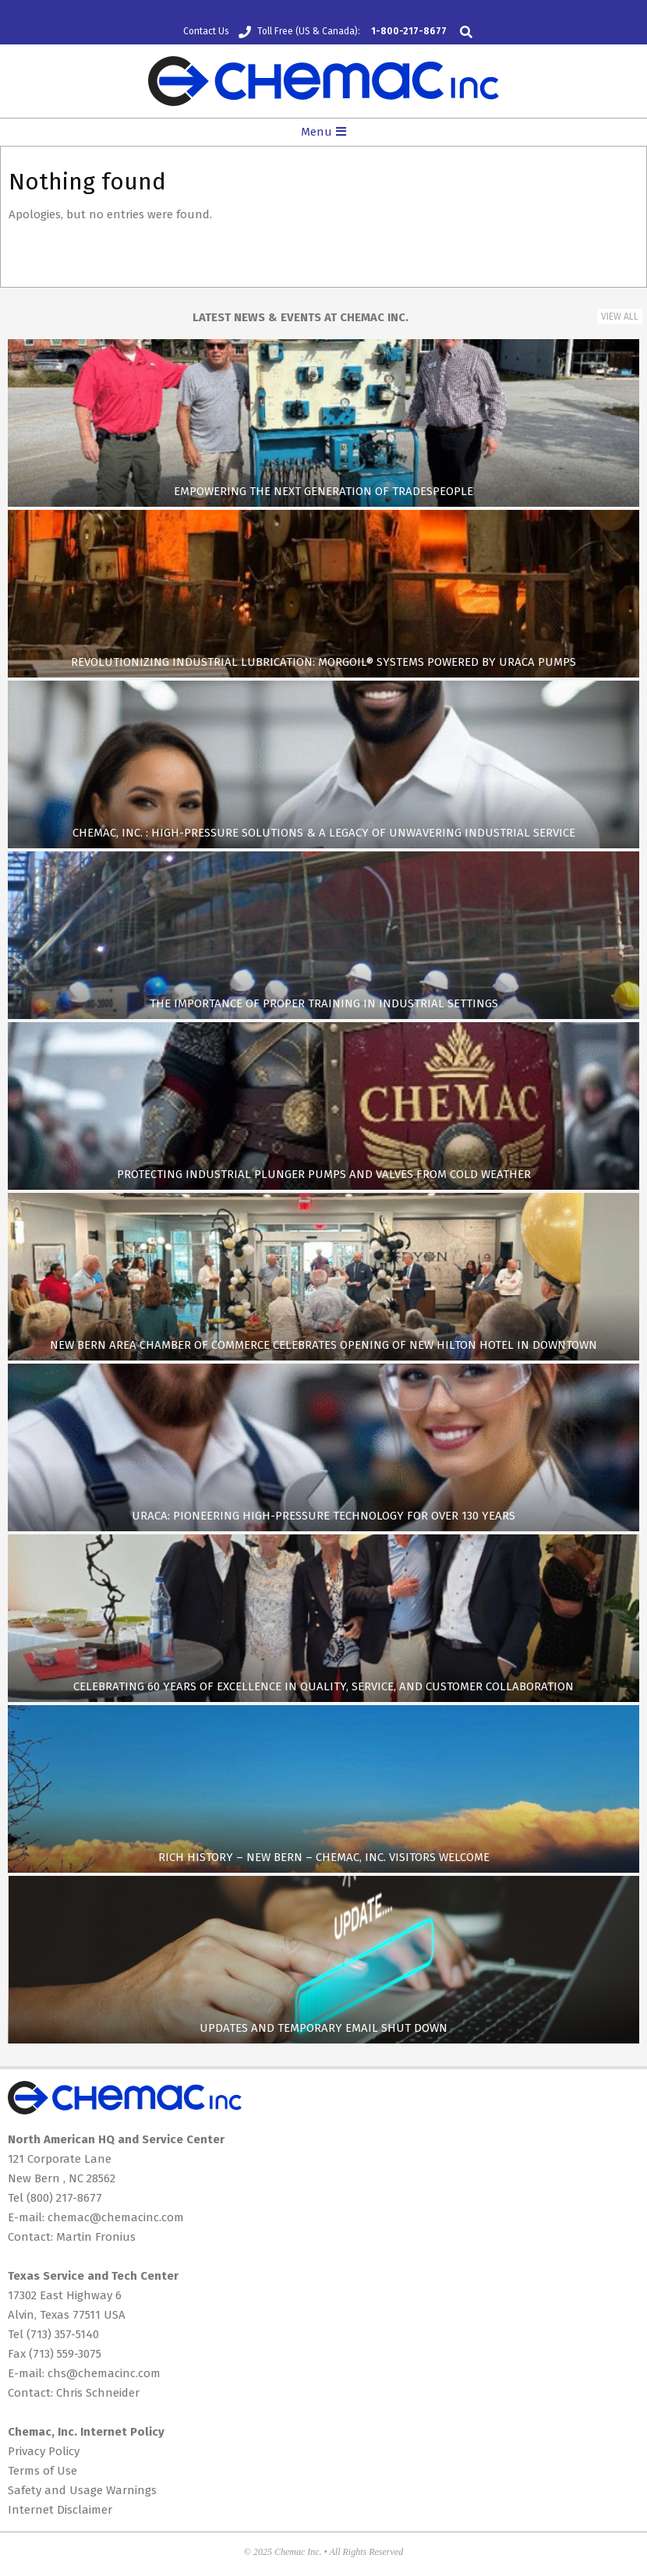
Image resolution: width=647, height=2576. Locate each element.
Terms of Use (42, 2471)
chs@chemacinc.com (104, 2373)
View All (619, 316)
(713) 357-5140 (63, 2334)
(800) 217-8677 (64, 2198)
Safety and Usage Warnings (82, 2490)
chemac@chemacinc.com (116, 2217)
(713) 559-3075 (65, 2354)
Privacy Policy (44, 2451)
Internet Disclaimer (60, 2510)
